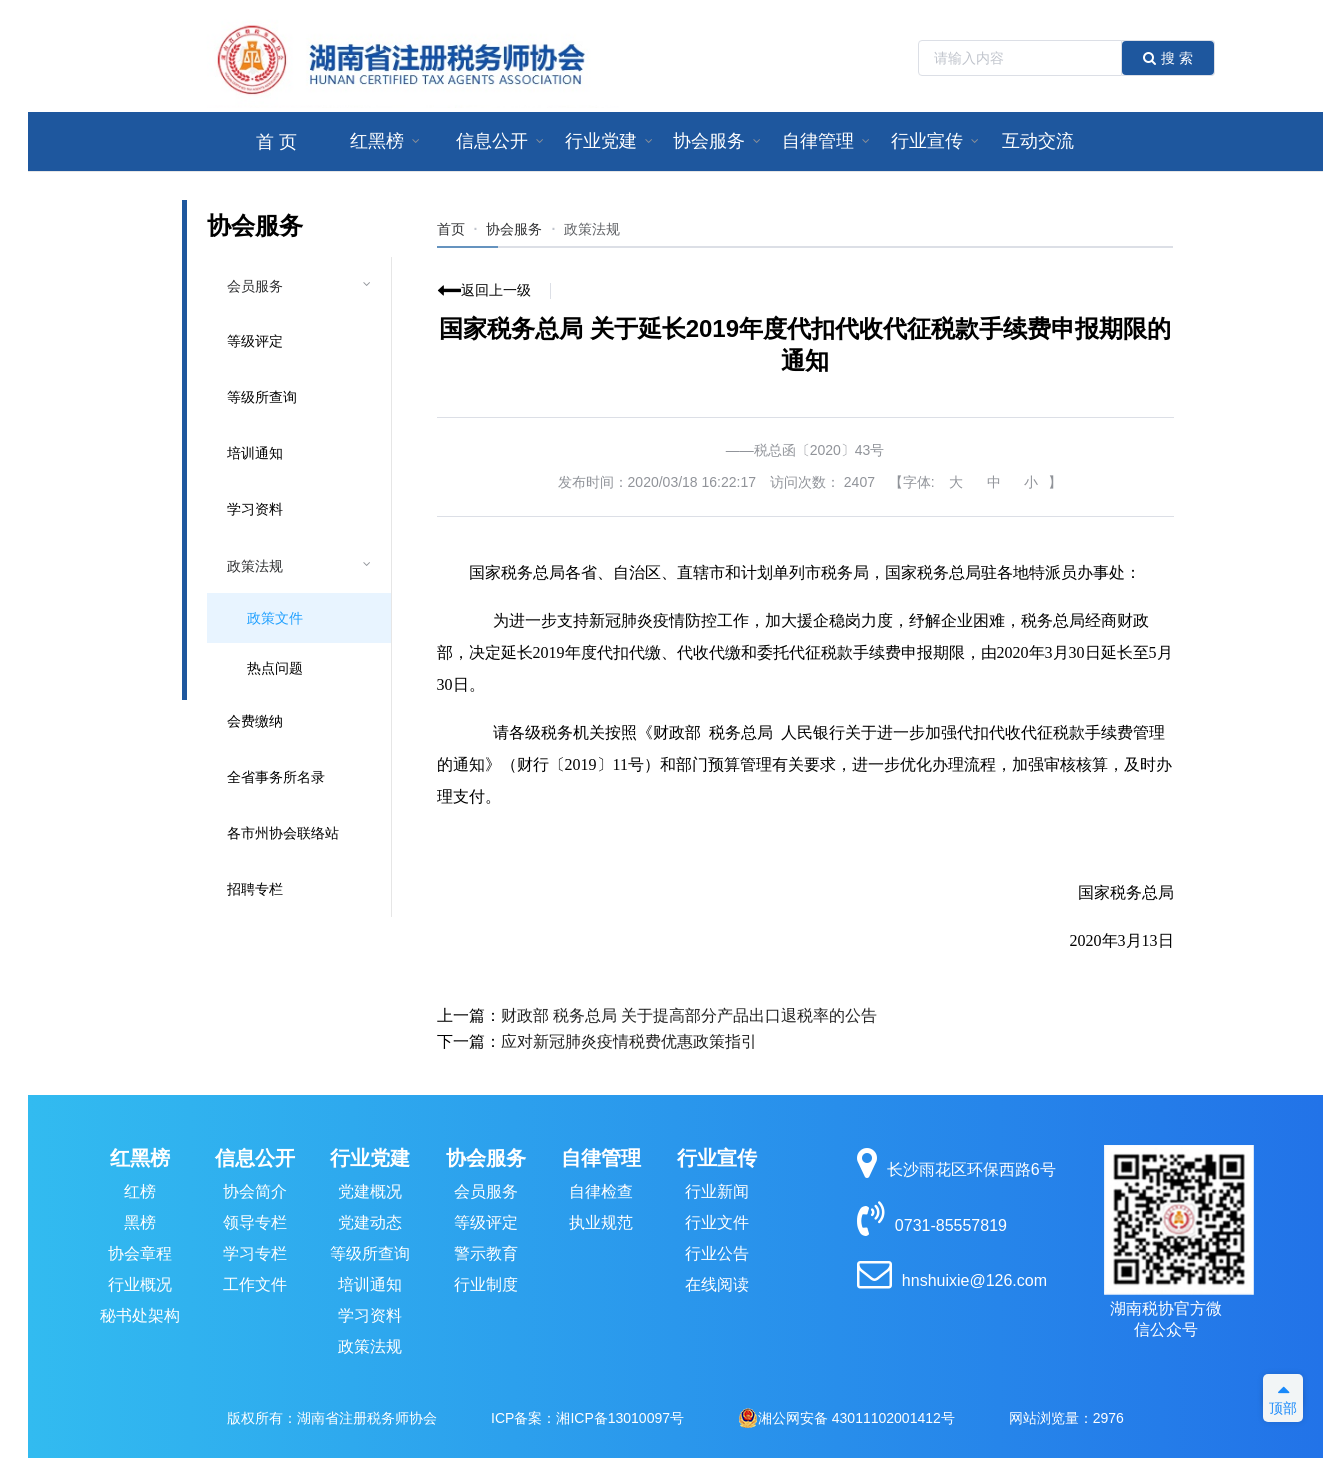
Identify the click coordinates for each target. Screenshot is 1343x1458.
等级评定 (255, 341)
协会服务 (486, 1158)
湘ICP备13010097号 (620, 1418)
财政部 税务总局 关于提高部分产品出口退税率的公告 (689, 1015)
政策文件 (275, 618)
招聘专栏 (255, 889)
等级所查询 (262, 397)
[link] (592, 229)
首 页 (276, 142)
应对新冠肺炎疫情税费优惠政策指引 (629, 1041)
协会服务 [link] (514, 229)
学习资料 (255, 509)
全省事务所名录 (276, 777)
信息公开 (255, 1158)
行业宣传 (717, 1158)
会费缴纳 (255, 721)
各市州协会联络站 (283, 833)
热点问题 (275, 668)
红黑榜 (140, 1158)
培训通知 (255, 453)
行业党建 (370, 1158)
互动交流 (1038, 141)
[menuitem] (276, 141)
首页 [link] (451, 229)
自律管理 (601, 1158)
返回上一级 (496, 290)
